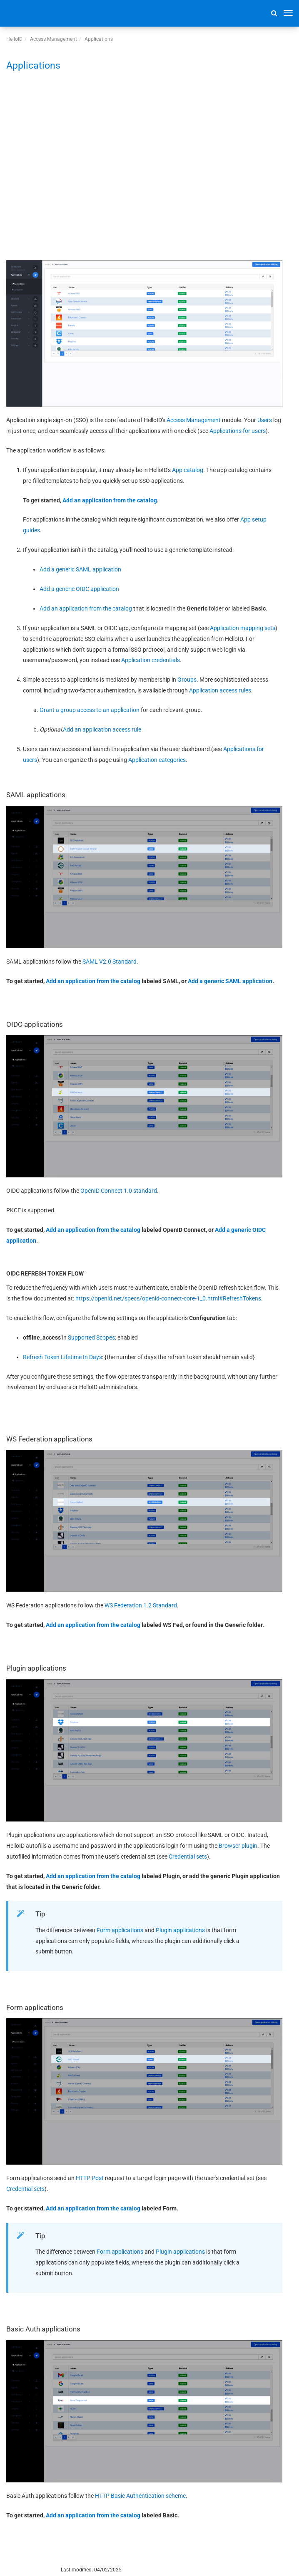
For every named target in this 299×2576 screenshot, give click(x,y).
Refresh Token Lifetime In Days (62, 1357)
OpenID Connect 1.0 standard (118, 1190)
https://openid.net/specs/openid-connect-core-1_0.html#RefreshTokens (168, 1298)
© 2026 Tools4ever (27, 2570)
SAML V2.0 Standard (109, 961)
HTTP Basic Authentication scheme (140, 2495)
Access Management (53, 39)
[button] (274, 13)
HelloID (14, 39)
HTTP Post (90, 2178)
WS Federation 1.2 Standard (141, 1605)
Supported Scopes (91, 1337)
